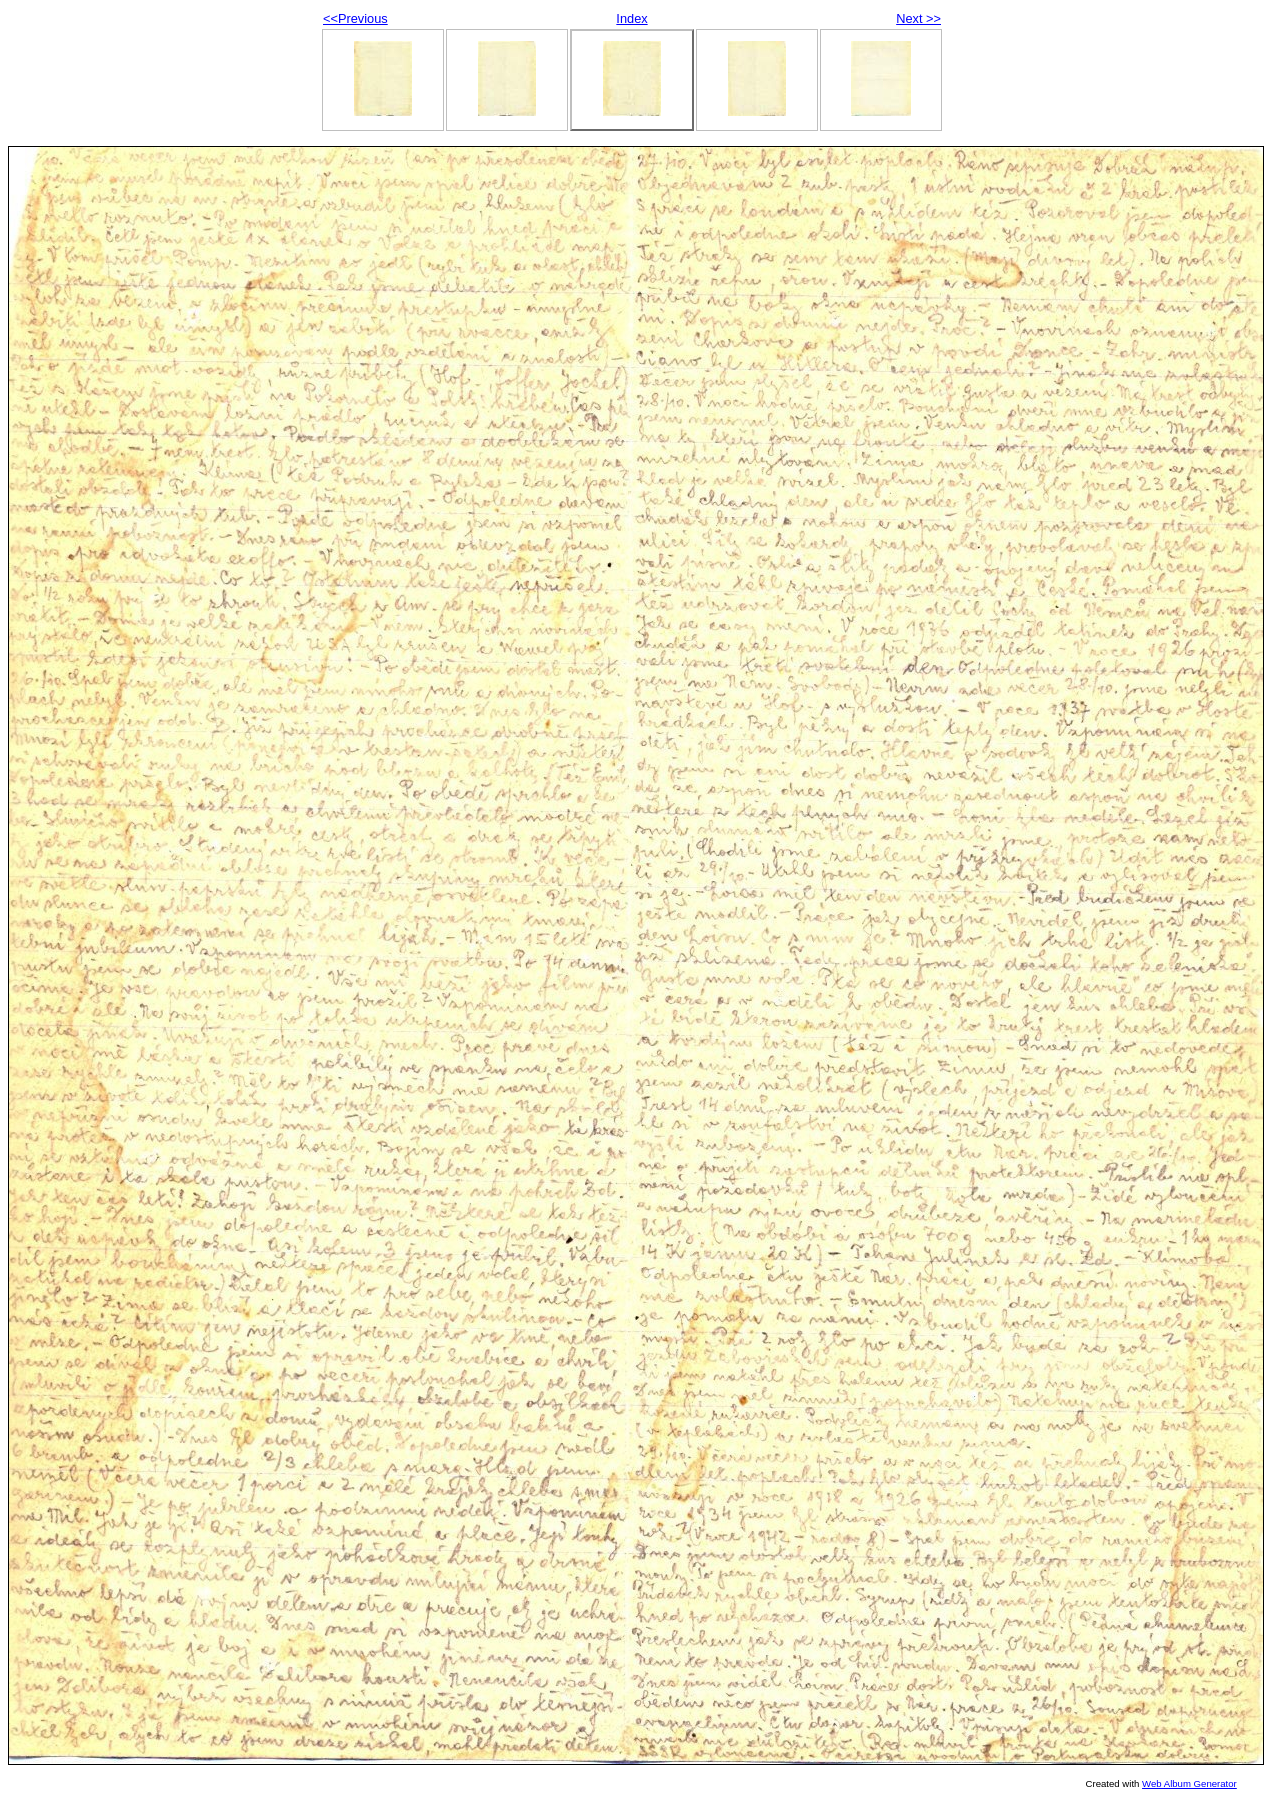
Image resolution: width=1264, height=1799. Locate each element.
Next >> (918, 18)
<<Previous (355, 18)
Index (631, 18)
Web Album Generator (1189, 1783)
